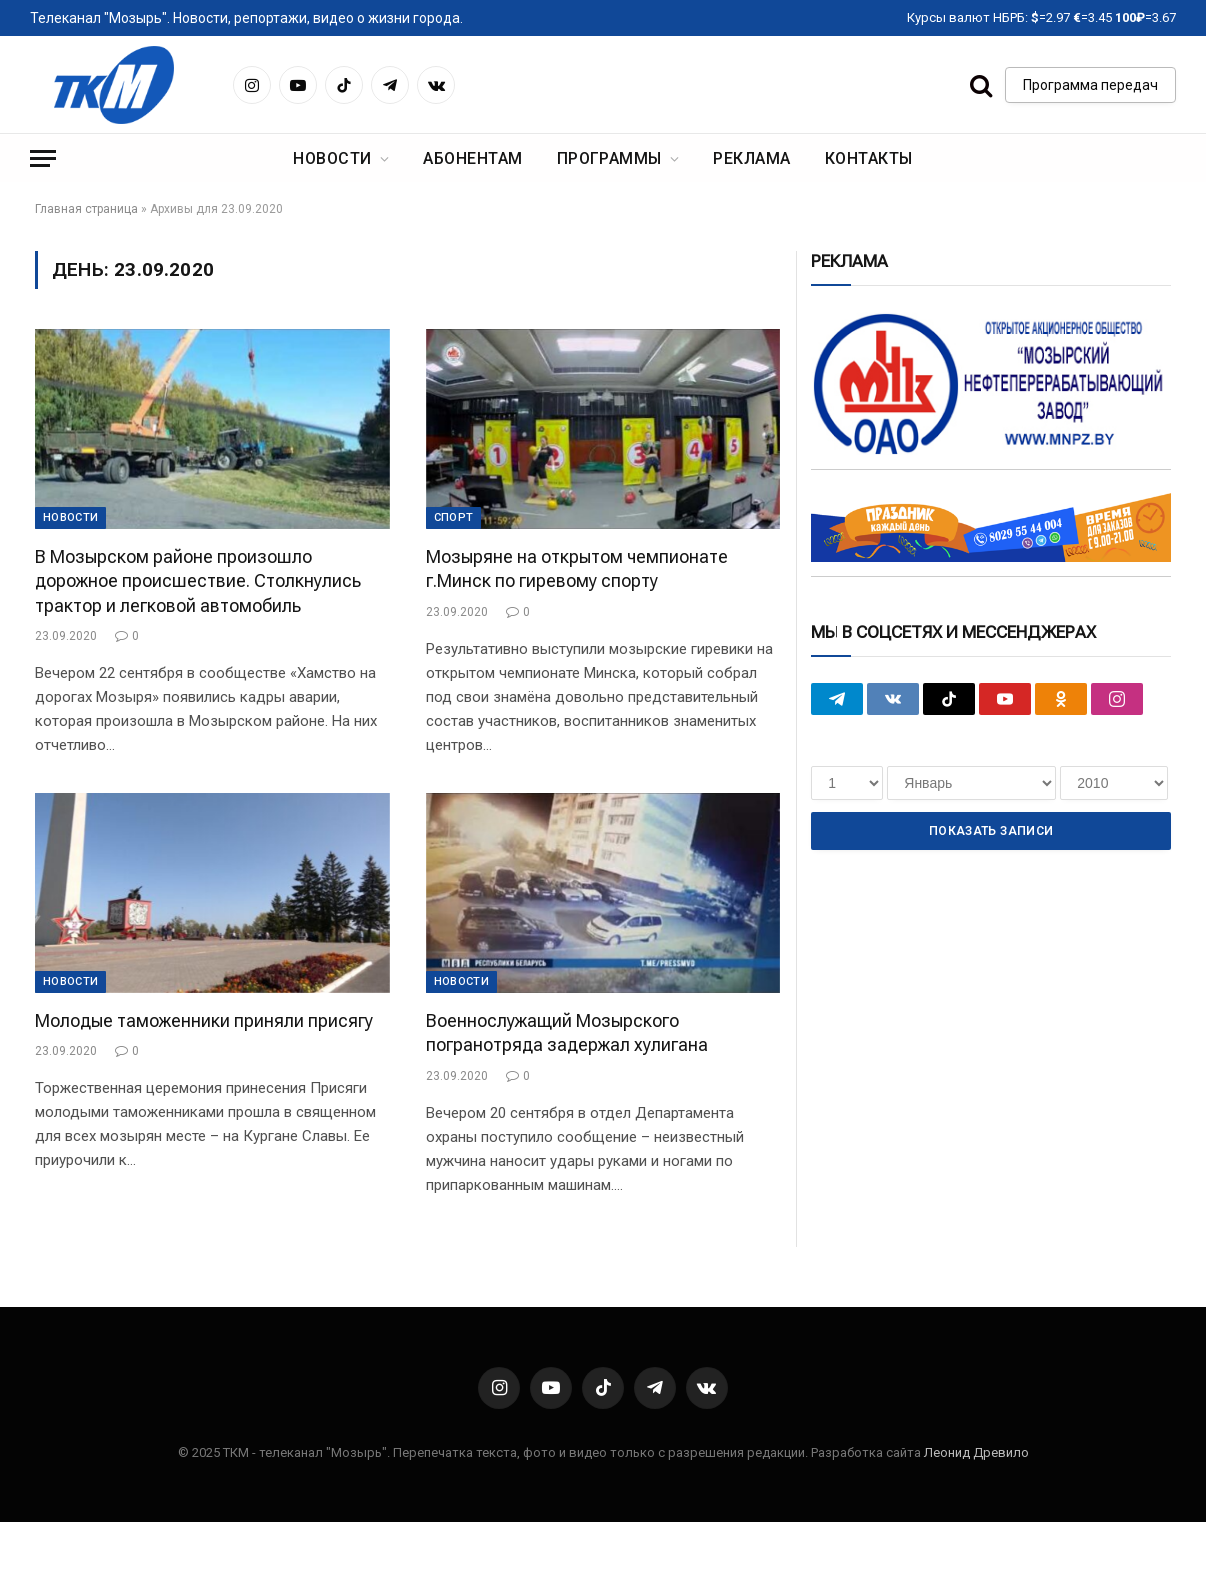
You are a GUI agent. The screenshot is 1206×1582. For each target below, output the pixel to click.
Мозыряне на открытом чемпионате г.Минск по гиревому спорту (577, 568)
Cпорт (454, 517)
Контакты (869, 158)
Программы (609, 158)
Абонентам (472, 158)
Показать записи (991, 831)
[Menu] (43, 158)
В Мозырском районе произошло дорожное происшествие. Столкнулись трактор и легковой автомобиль (198, 581)
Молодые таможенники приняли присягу (204, 1020)
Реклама (751, 158)
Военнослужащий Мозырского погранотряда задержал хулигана (567, 1032)
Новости (332, 158)
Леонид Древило (976, 1452)
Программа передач (1090, 85)
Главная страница (86, 209)
